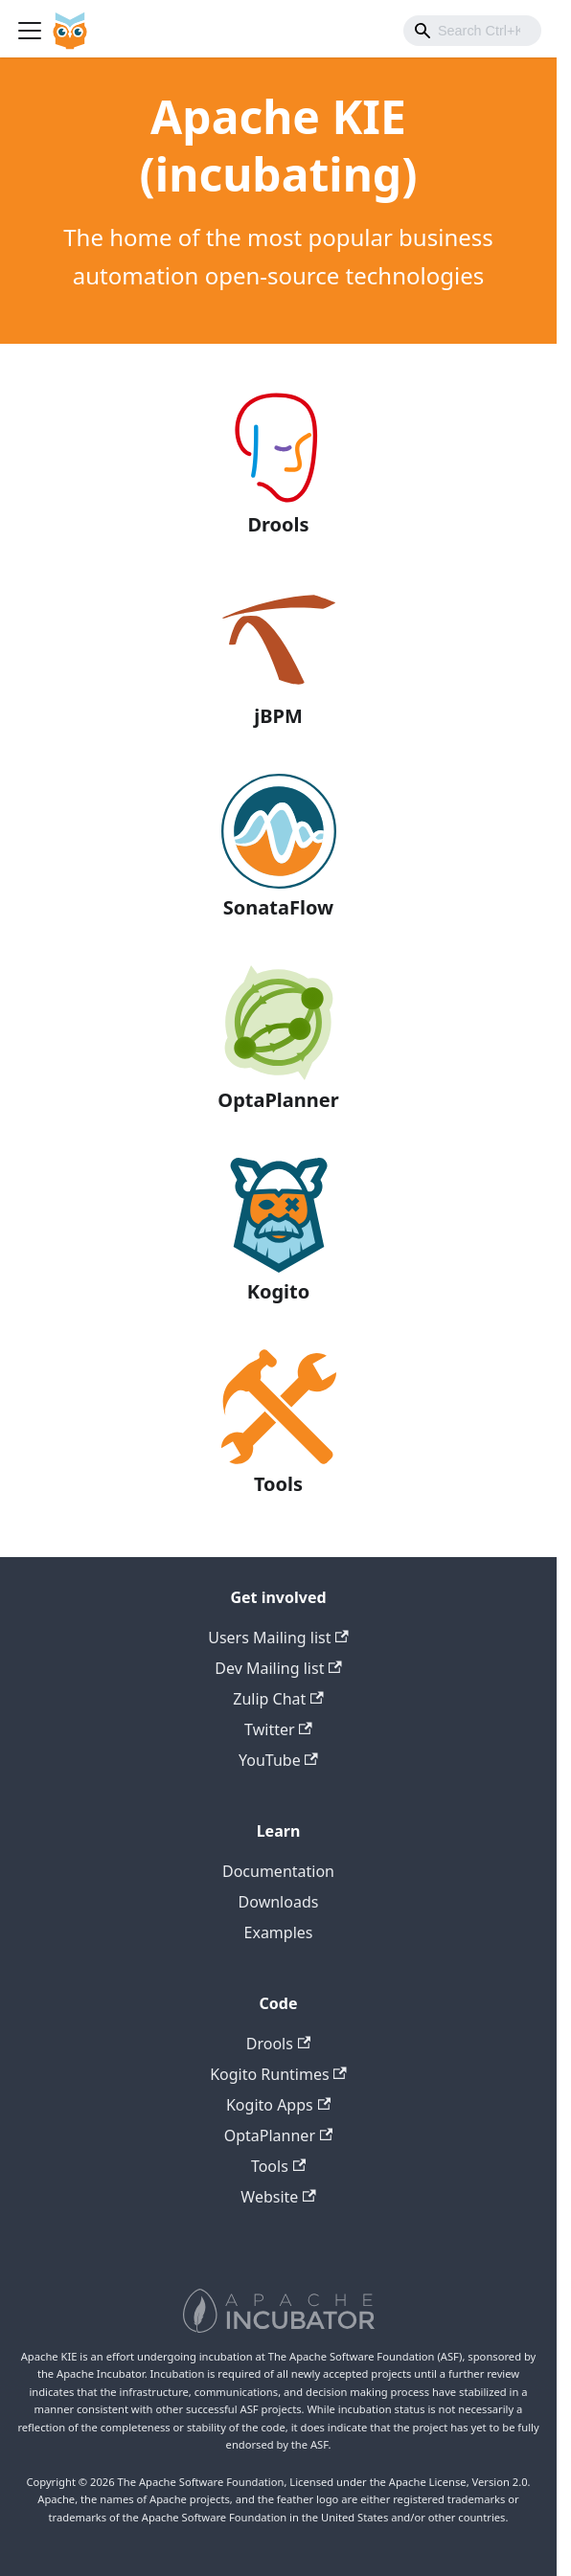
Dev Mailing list (278, 1668)
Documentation (278, 1871)
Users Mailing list (278, 1637)
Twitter (278, 1729)
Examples (278, 1932)
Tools (278, 2166)
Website (277, 2196)
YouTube (278, 1760)
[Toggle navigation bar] (29, 30)
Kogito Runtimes (278, 2074)
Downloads (279, 1901)
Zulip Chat (278, 1698)
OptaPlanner (278, 2135)
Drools (278, 2043)
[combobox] (472, 30)
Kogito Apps (278, 2104)
